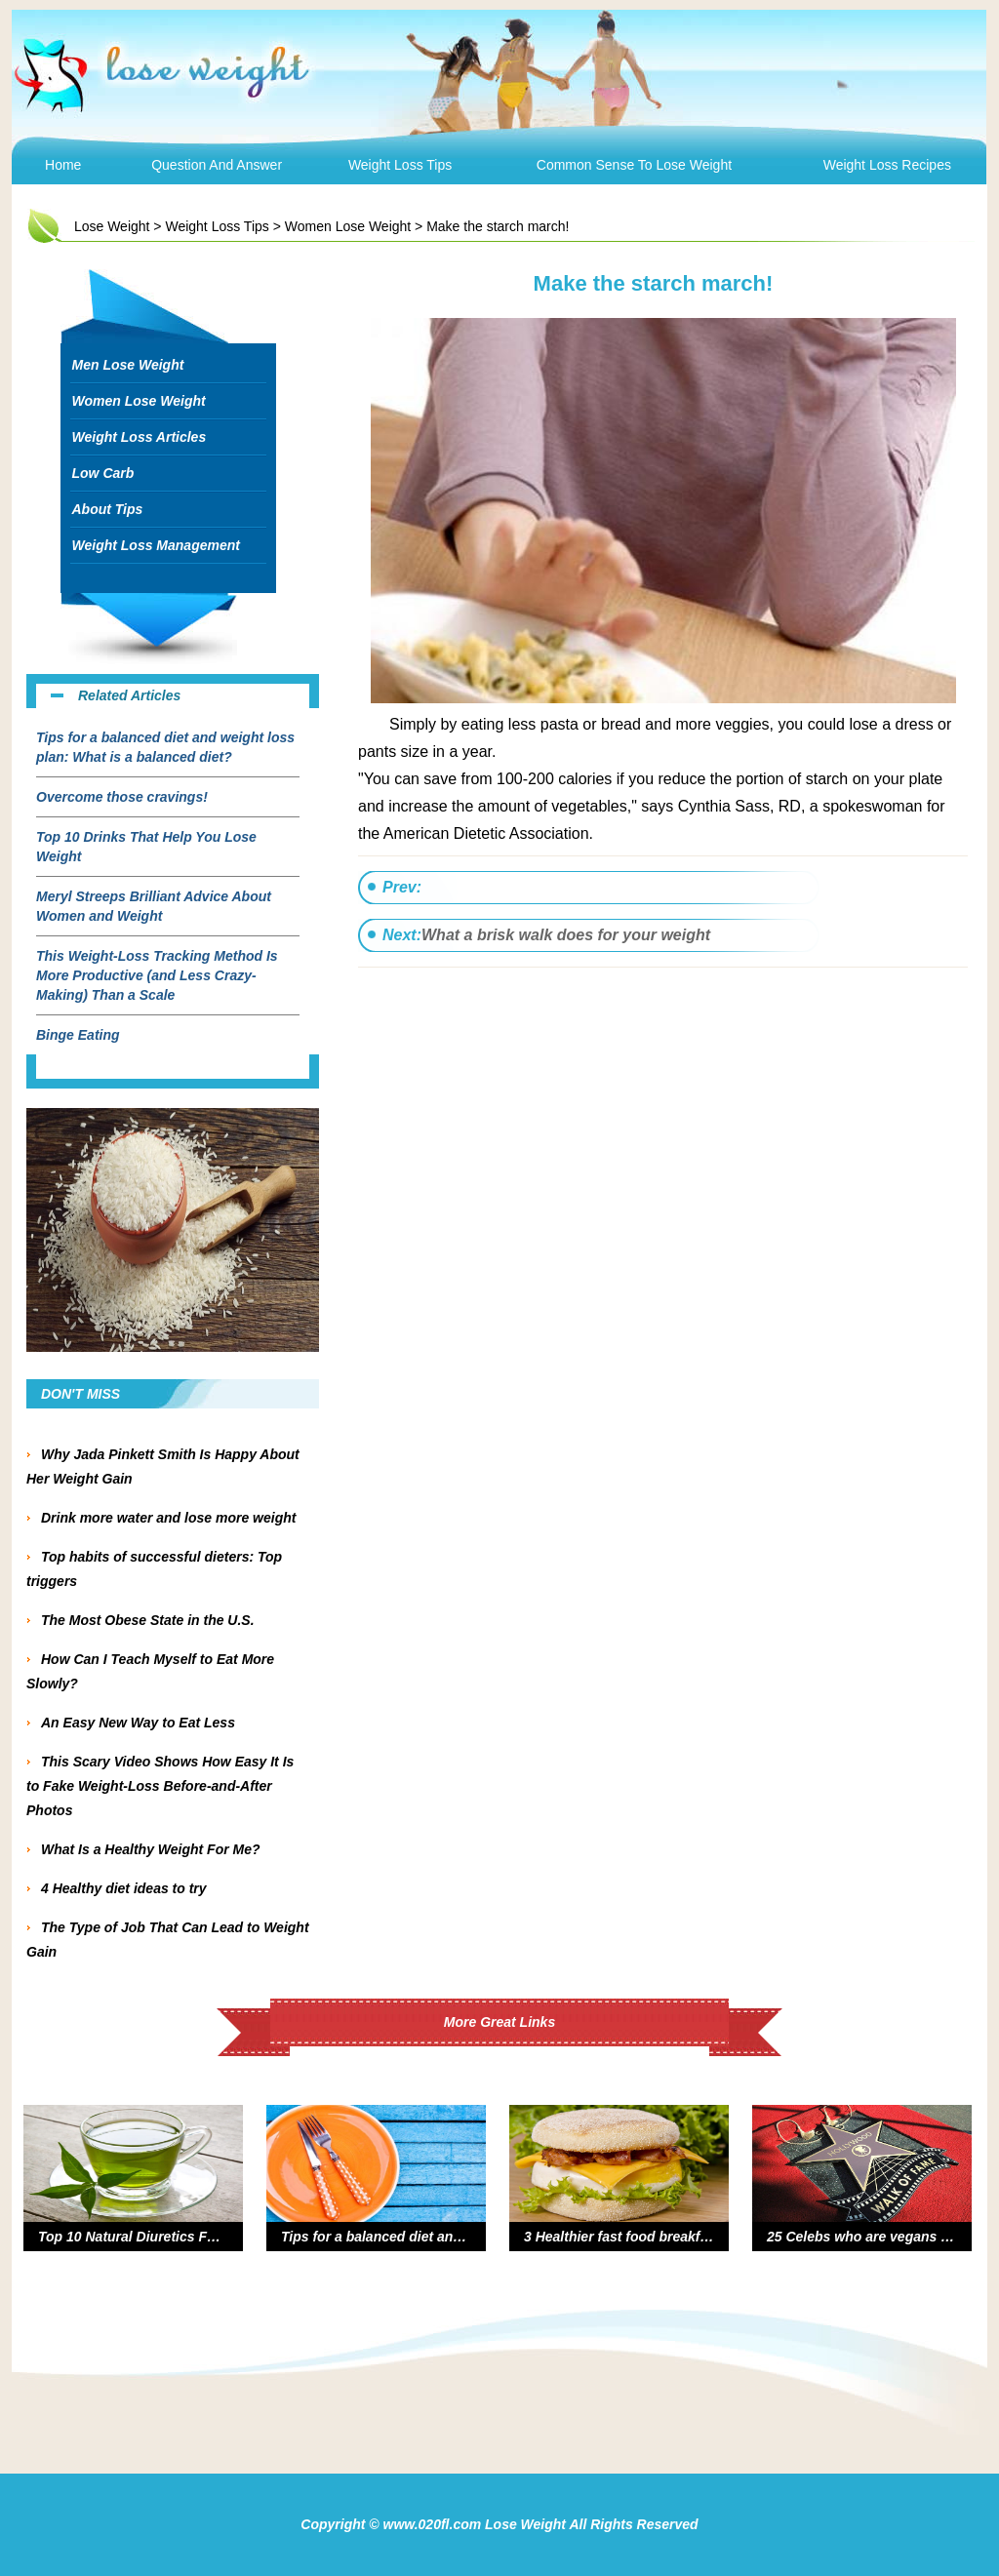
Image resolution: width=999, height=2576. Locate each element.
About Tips (107, 509)
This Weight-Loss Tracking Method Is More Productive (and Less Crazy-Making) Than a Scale (157, 975)
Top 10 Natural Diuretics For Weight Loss (171, 2236)
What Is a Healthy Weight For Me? (154, 1849)
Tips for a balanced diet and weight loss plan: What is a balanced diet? (165, 747)
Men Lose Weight (128, 365)
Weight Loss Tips (400, 165)
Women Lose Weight (348, 226)
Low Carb (103, 473)
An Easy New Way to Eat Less (138, 1722)
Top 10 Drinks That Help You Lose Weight (146, 846)
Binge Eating (78, 1035)
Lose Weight (112, 226)
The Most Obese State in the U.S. (148, 1620)
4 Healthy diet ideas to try (124, 1888)
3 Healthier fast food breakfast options (648, 2236)
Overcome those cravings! (122, 797)
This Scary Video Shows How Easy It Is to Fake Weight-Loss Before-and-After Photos (160, 1786)
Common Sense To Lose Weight (634, 165)
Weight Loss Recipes (887, 165)
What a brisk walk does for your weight (565, 935)
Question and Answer (216, 165)
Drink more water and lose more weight (168, 1518)
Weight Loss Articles (139, 437)
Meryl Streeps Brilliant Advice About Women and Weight (153, 906)
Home (63, 165)
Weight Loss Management (156, 545)
